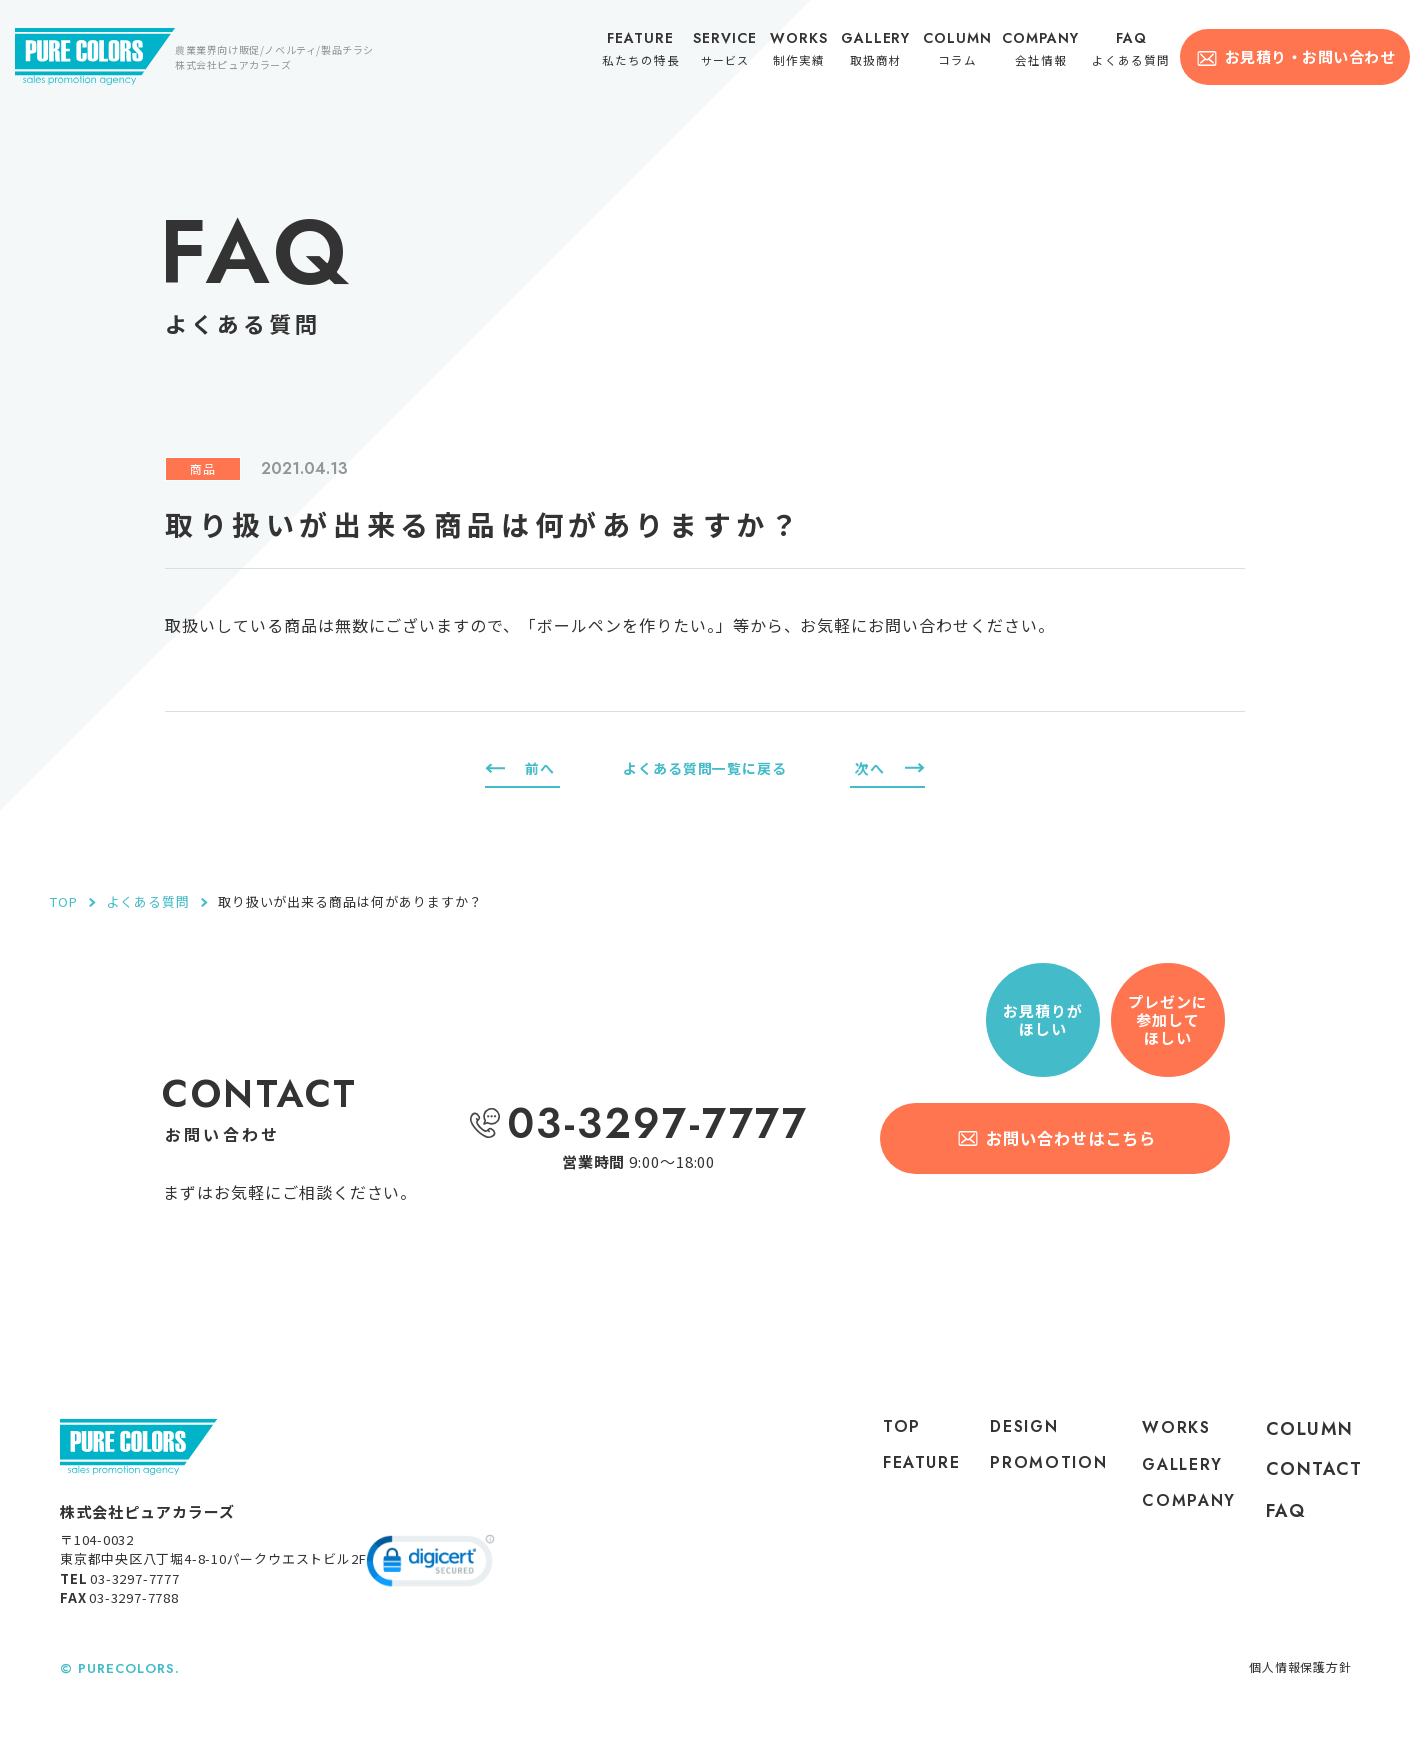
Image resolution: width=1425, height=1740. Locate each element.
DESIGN (1020, 1429)
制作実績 (805, 51)
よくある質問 (1134, 51)
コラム (963, 51)
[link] (430, 1571)
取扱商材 (882, 51)
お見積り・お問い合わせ (1309, 56)
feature (909, 1469)
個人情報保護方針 (1296, 1674)
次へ (869, 767)
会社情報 (1046, 51)
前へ (541, 767)
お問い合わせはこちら (1072, 1138)
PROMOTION (1037, 1487)
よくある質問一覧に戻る (705, 767)
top (887, 1429)
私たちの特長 (650, 51)
